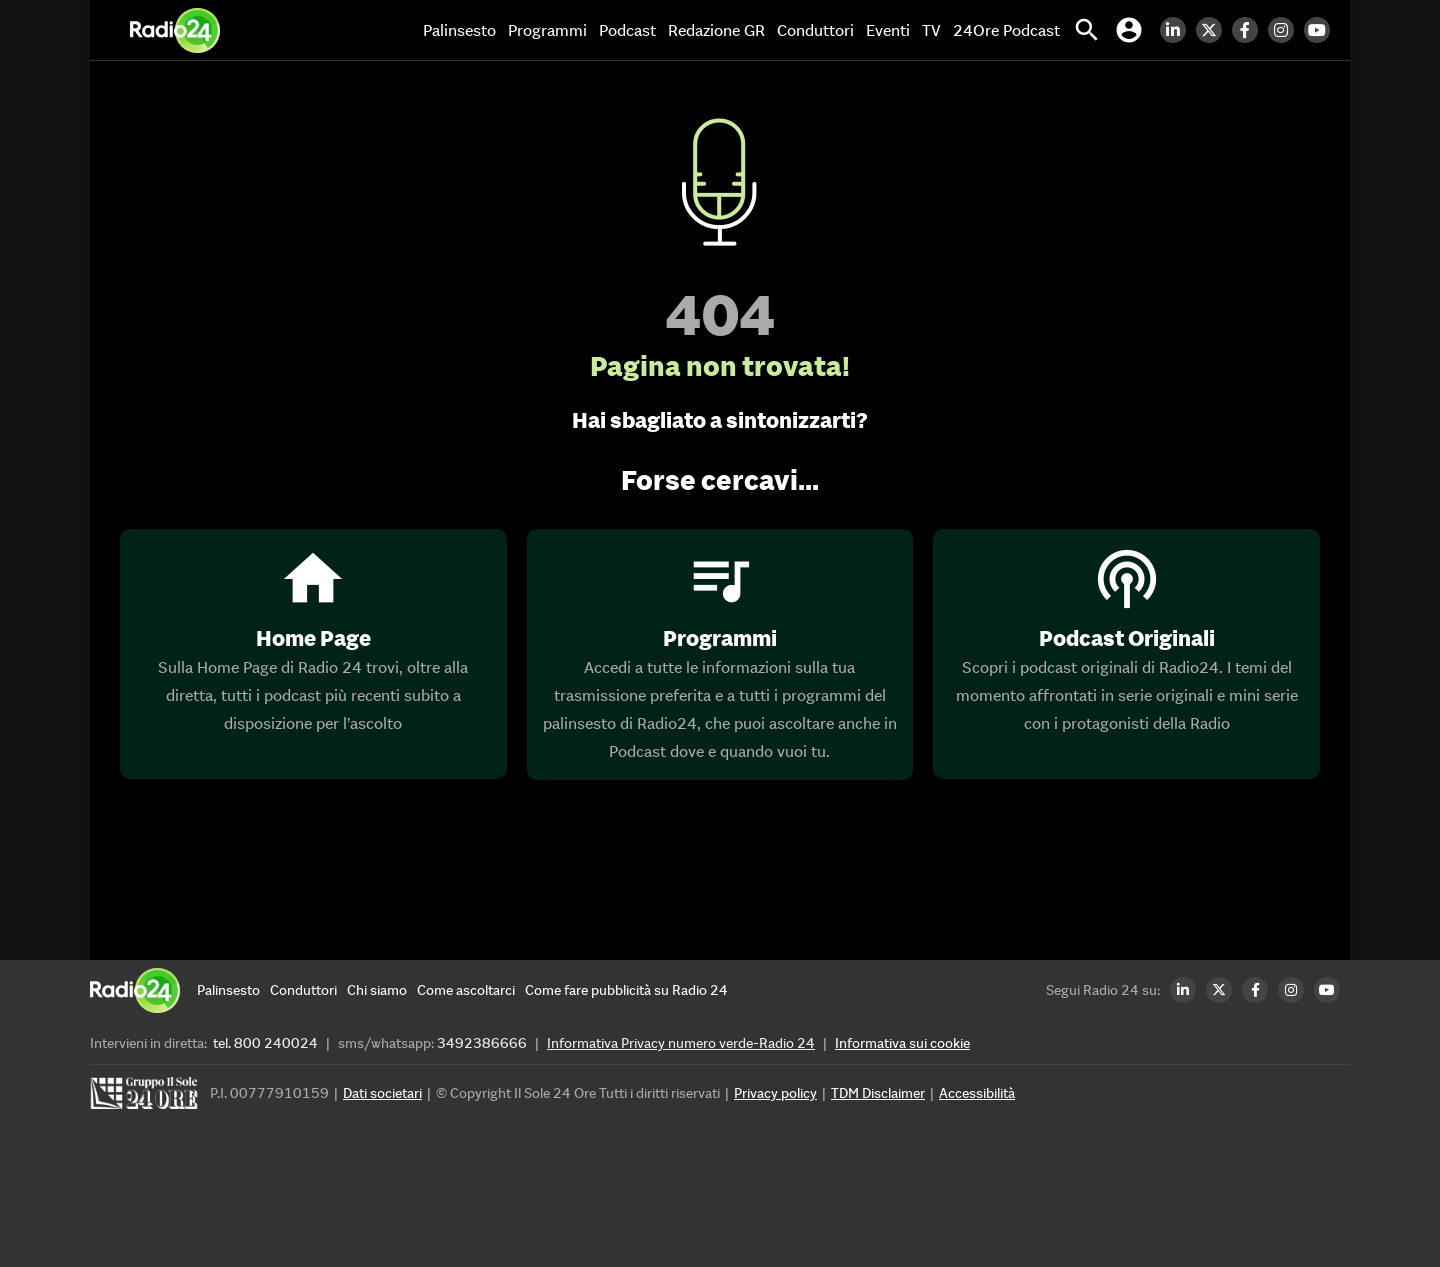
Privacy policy (775, 1093)
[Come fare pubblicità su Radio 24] (626, 990)
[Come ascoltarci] (466, 990)
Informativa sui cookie (902, 1043)
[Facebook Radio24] (1250, 30)
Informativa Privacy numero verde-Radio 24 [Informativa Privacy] (681, 1043)
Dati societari (382, 1093)
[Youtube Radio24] (1322, 30)
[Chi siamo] (377, 990)
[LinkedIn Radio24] (1178, 30)
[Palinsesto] (228, 990)
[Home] (175, 30)
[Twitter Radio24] (1214, 30)
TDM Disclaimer (878, 1093)
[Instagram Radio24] (1286, 30)
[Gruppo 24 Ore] (147, 1098)
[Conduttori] (303, 990)
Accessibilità (977, 1093)
